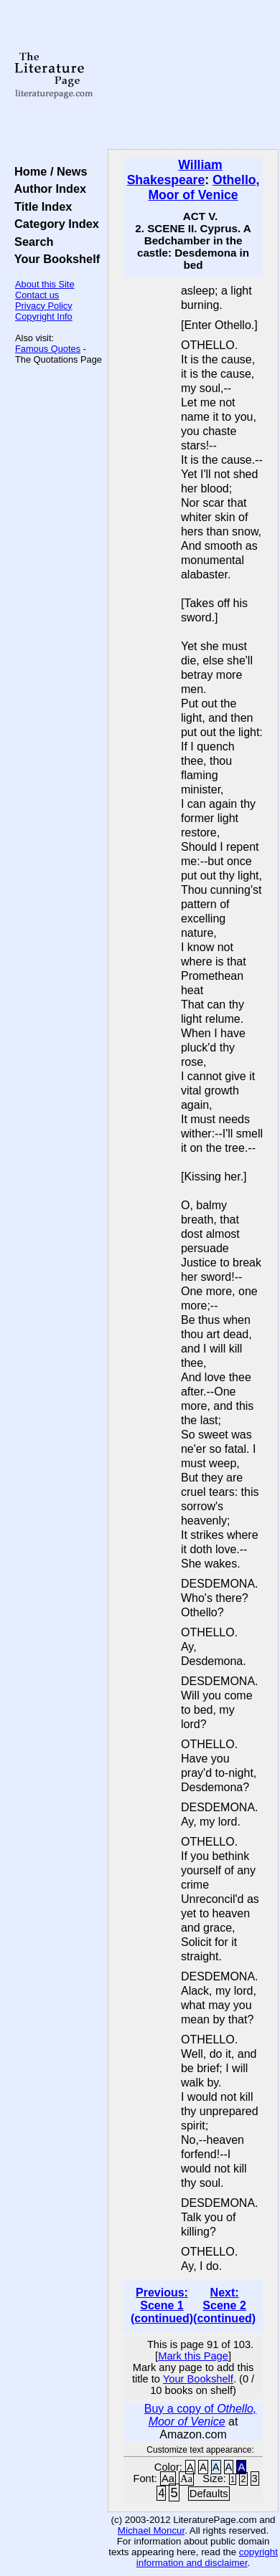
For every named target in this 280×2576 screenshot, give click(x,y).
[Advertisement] (193, 75)
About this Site (45, 284)
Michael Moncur (151, 2530)
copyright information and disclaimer (207, 2557)
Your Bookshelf (54, 258)
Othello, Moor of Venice (203, 187)
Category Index (53, 223)
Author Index (47, 188)
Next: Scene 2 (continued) (224, 2305)
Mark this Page (193, 2356)
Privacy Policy (44, 305)
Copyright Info (44, 316)
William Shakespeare (175, 172)
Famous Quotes (47, 348)
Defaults (209, 2493)
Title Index (40, 206)
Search (30, 241)
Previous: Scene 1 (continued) (162, 2305)
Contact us (37, 295)
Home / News (48, 171)
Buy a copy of (200, 2415)
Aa (168, 2478)
